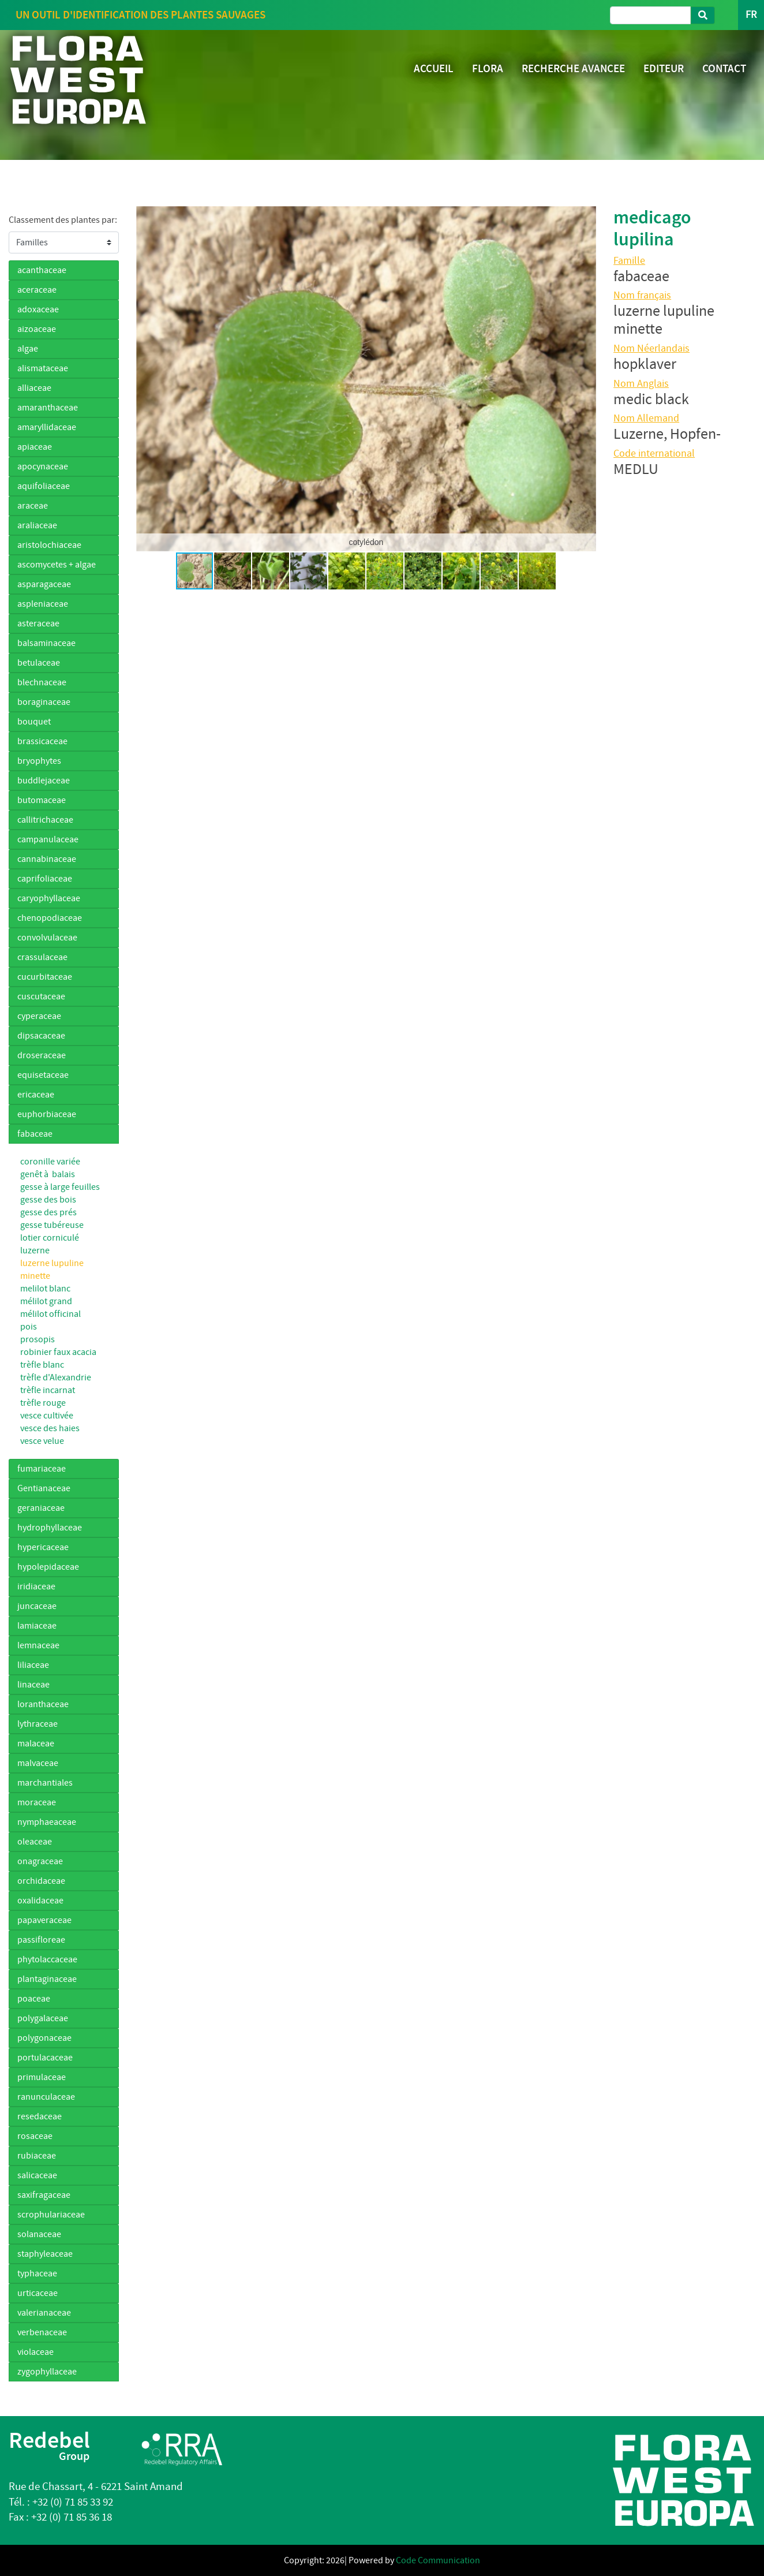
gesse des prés (48, 1212)
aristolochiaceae (49, 545)
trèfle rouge (43, 1403)
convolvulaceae (47, 937)
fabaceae (35, 1134)
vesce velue (42, 1441)
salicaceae (37, 2175)
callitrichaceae (45, 820)
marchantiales (45, 1783)
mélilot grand (46, 1301)
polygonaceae (44, 2038)
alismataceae (42, 368)
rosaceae (35, 2136)
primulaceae (41, 2077)
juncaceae (37, 1606)
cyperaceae (39, 1016)
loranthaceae (43, 1704)
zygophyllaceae (47, 2371)
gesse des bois (48, 1199)
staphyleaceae (45, 2254)
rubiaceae (36, 2155)
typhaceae (37, 2273)
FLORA (487, 68)
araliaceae (37, 525)
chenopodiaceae (49, 918)
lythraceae (37, 1724)
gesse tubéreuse (52, 1225)
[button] (146, 378)
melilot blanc (45, 1288)
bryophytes (39, 761)
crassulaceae (42, 957)
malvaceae (37, 1763)
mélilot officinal (50, 1314)
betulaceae (38, 663)
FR (751, 14)
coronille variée (50, 1161)
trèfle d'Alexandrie (55, 1377)
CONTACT (724, 68)
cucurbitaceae (44, 977)
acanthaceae (41, 270)
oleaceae (34, 1841)
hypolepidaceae (48, 1567)
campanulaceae (47, 839)
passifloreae (41, 1940)
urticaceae (37, 2293)
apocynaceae (42, 466)
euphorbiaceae (46, 1114)
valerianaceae (44, 2313)
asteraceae (38, 623)
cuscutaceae (41, 996)
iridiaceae (36, 1586)
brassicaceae (42, 741)
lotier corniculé (49, 1238)
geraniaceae (41, 1508)
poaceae (33, 1998)
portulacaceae (45, 2057)
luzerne (35, 1250)
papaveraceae (44, 1920)
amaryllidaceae (46, 427)
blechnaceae (41, 682)
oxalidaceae (40, 1900)
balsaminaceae (46, 643)
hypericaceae (43, 1547)
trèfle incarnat (47, 1390)
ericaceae (35, 1094)
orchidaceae (41, 1881)
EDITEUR (663, 68)
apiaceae (34, 447)
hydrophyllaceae (49, 1527)
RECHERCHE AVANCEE (573, 68)
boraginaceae (43, 702)
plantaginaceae (47, 1979)
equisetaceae (43, 1075)
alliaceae (34, 388)
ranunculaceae (46, 2097)
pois (28, 1326)
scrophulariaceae (51, 2214)
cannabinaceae (46, 859)
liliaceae (33, 1665)
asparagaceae (44, 584)
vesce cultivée (46, 1415)
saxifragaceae (43, 2195)
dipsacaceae (41, 1035)
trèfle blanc (42, 1365)
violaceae (35, 2352)
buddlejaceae (43, 780)
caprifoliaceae (44, 878)
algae (27, 348)
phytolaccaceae (47, 1959)
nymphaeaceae (46, 1822)
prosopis (37, 1339)
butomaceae (41, 800)
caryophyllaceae (48, 898)
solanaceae (39, 2234)
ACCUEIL (434, 68)
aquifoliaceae (43, 486)
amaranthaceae (47, 407)
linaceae (33, 1684)
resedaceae (39, 2116)
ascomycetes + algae (56, 564)
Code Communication (438, 2560)
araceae (32, 506)
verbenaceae (42, 2332)
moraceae (36, 1802)
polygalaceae (42, 2018)
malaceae (35, 1743)
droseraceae (41, 1055)
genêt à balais (47, 1174)
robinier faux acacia (58, 1352)
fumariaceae (41, 1468)
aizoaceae (36, 329)
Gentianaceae (43, 1488)
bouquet (34, 721)
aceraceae (37, 290)
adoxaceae (38, 309)
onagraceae (40, 1861)
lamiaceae (37, 1626)
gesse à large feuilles (60, 1187)
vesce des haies (50, 1428)
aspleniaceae (42, 604)
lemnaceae (38, 1645)
